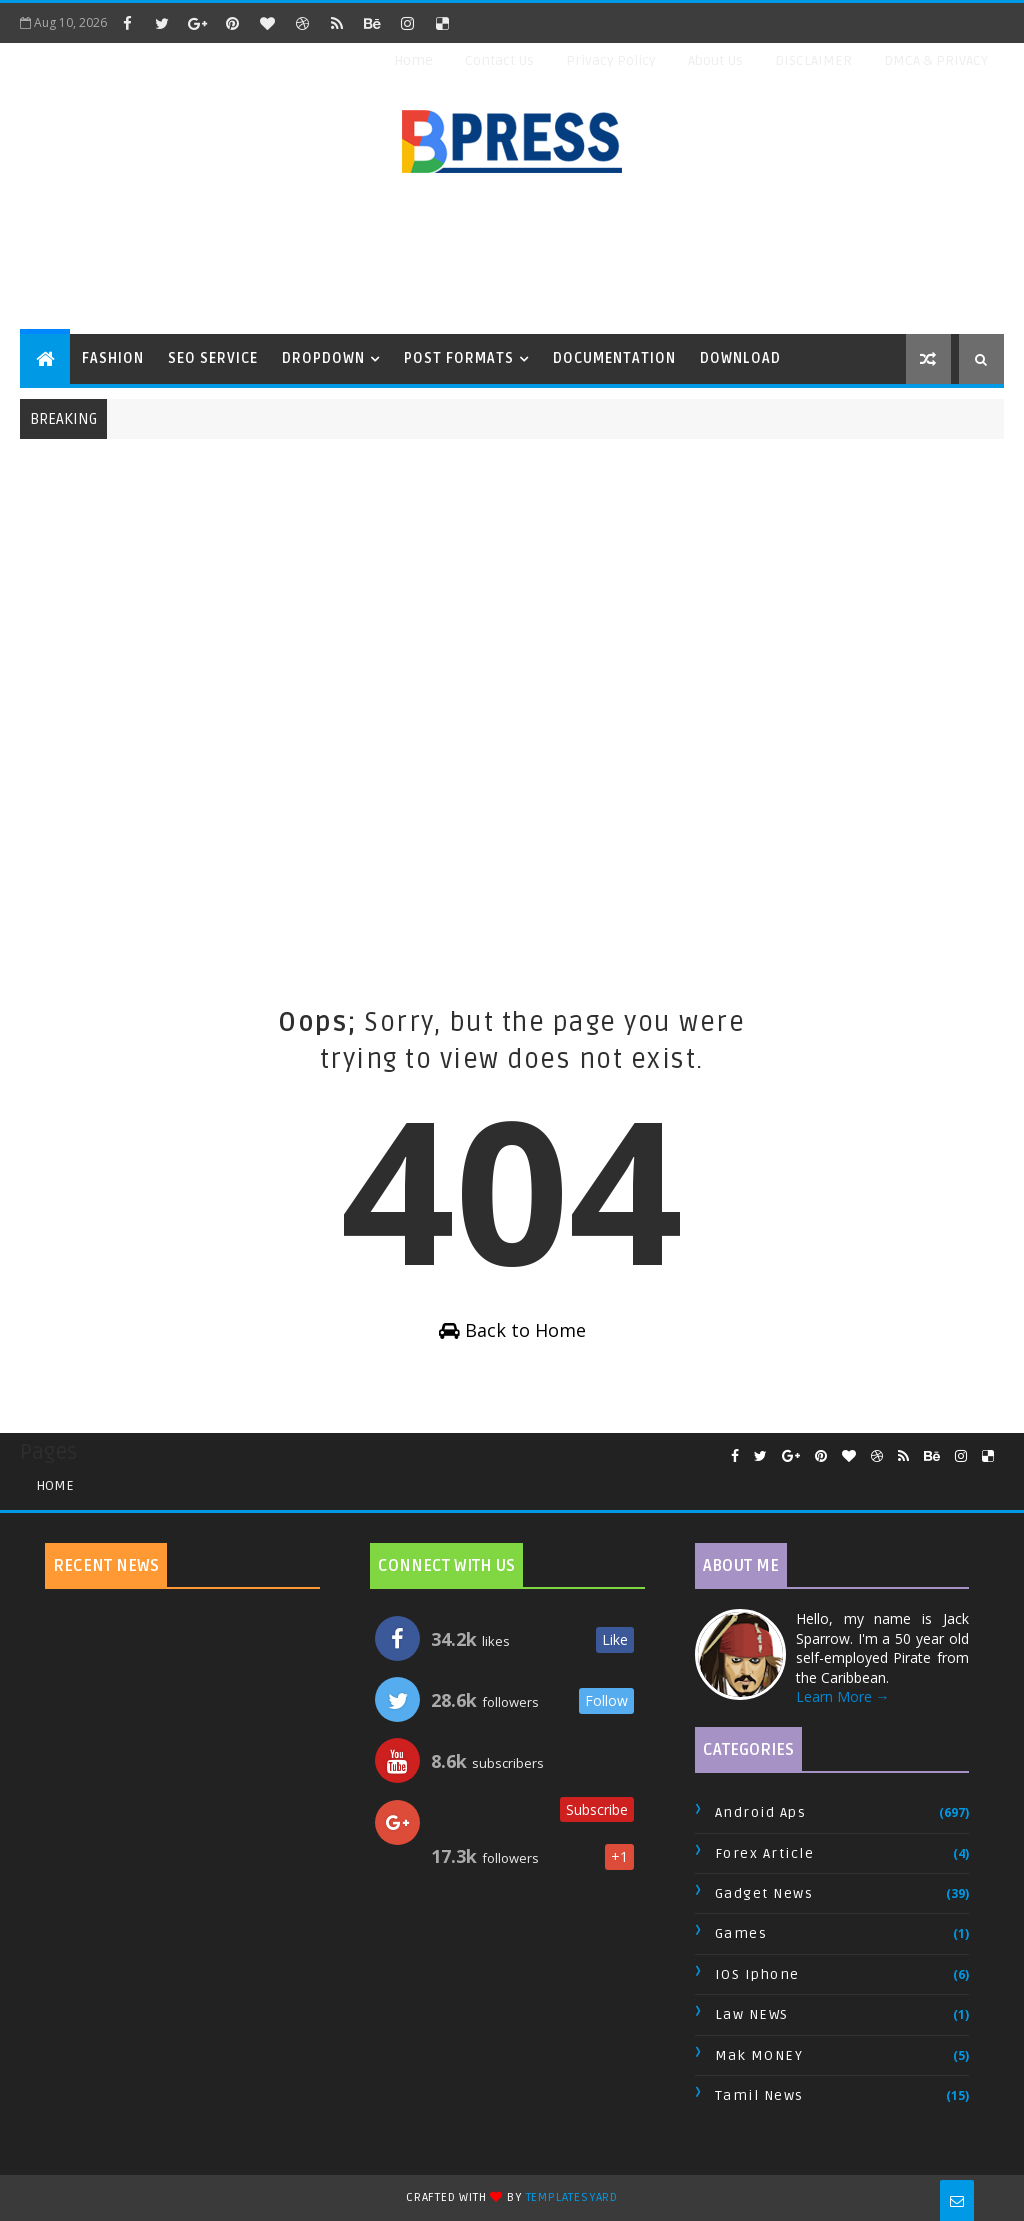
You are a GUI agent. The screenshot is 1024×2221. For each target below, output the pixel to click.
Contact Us (499, 60)
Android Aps (761, 1812)
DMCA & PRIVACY (936, 60)
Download (740, 358)
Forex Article (765, 1853)
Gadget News (764, 1893)
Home (413, 60)
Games (741, 1933)
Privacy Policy (611, 60)
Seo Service (213, 358)
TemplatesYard (572, 2197)
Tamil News (759, 2095)
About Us (715, 60)
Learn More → (843, 1696)
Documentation (614, 358)
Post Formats (459, 358)
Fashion (113, 358)
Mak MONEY (759, 2055)
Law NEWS (752, 2014)
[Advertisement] (512, 255)
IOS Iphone (757, 1974)
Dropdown (323, 358)
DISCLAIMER (813, 60)
